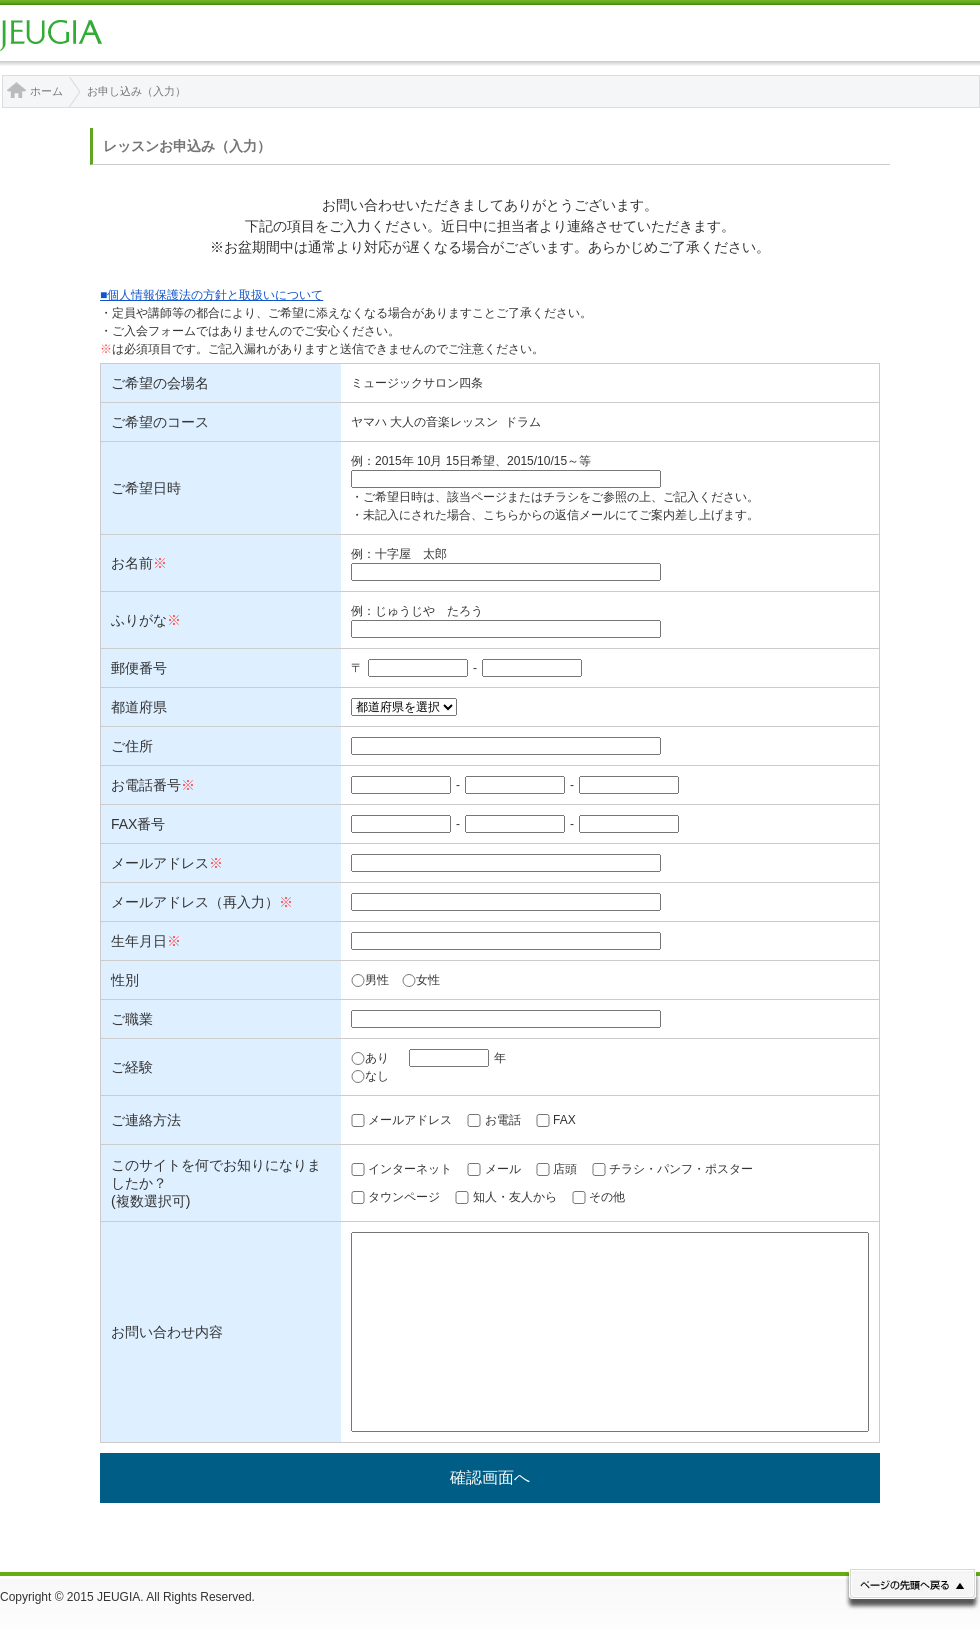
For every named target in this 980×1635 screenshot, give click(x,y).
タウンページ (404, 1197)
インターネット (410, 1169)
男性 (370, 980)
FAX (564, 1120)
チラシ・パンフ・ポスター (681, 1169)
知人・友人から (515, 1197)
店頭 (565, 1169)
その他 (607, 1197)
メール (503, 1169)
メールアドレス (410, 1120)
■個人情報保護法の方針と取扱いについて (211, 295)
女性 (421, 980)
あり (370, 1058)
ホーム (46, 91)
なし (370, 1076)
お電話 (503, 1120)
